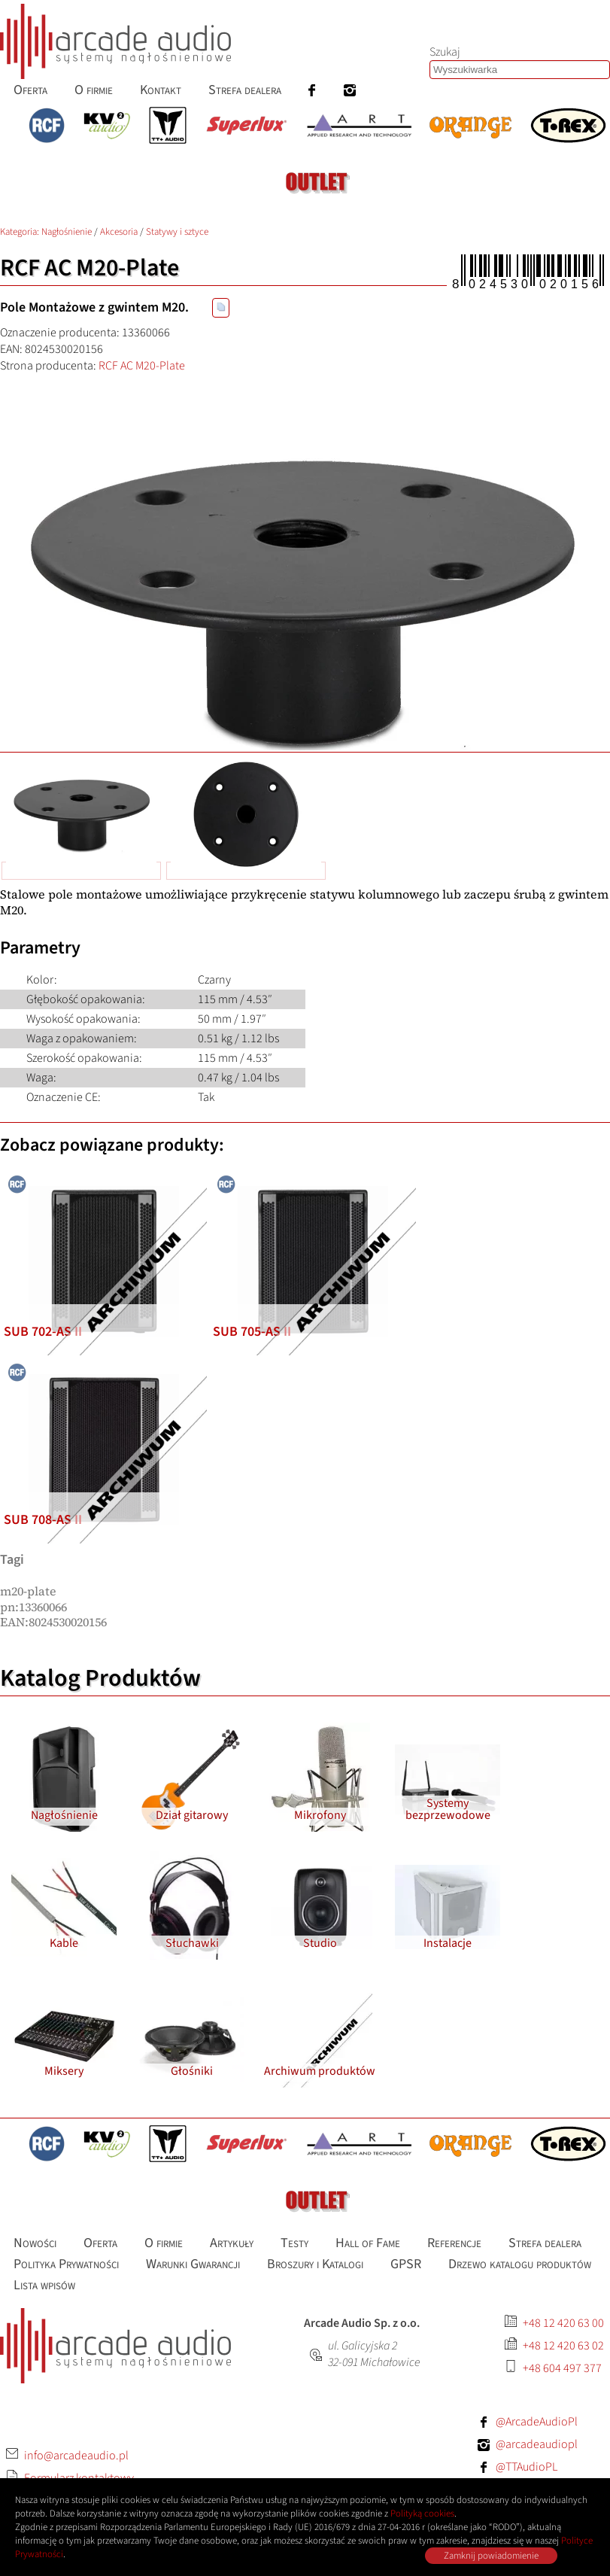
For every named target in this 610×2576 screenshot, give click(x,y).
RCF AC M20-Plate (142, 365)
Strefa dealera (544, 2243)
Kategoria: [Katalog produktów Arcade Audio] (20, 232)
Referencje (454, 2243)
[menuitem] (312, 90)
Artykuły (231, 2243)
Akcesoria (119, 232)
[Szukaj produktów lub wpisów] (519, 69)
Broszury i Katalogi (315, 2264)
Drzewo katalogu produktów (519, 2264)
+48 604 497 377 (562, 2368)
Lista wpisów (44, 2285)
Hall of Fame (367, 2243)
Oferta (100, 2243)
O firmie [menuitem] (93, 90)
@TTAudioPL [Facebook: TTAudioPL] (526, 2467)
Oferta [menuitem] (30, 90)
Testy (294, 2243)
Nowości (35, 2243)
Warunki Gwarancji (193, 2264)
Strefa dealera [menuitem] (244, 90)
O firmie (163, 2243)
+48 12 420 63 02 (563, 2345)
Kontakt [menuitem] (160, 90)
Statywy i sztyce (177, 232)
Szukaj (444, 52)
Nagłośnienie (66, 232)
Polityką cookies (422, 2513)
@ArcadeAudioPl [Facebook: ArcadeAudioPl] (537, 2421)
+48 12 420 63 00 (563, 2323)
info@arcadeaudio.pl (76, 2455)
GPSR (405, 2264)
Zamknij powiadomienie (491, 2555)
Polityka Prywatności (66, 2264)
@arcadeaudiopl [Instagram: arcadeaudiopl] (537, 2444)
